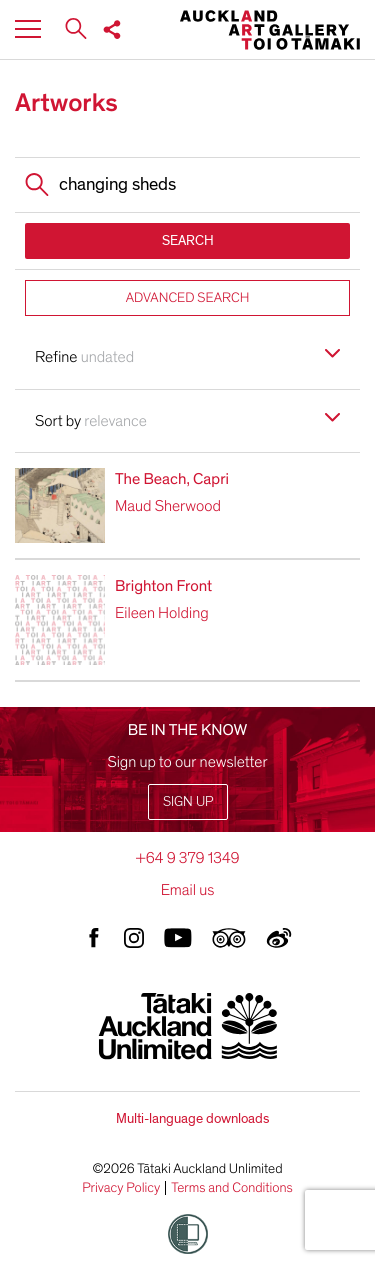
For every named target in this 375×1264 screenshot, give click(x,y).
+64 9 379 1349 (187, 858)
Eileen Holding (162, 613)
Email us (188, 890)
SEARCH (188, 240)
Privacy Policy (121, 1188)
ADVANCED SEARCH (188, 297)
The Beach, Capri (172, 479)
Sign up (188, 801)
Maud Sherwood (168, 506)
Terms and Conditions (232, 1188)
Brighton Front (163, 586)
